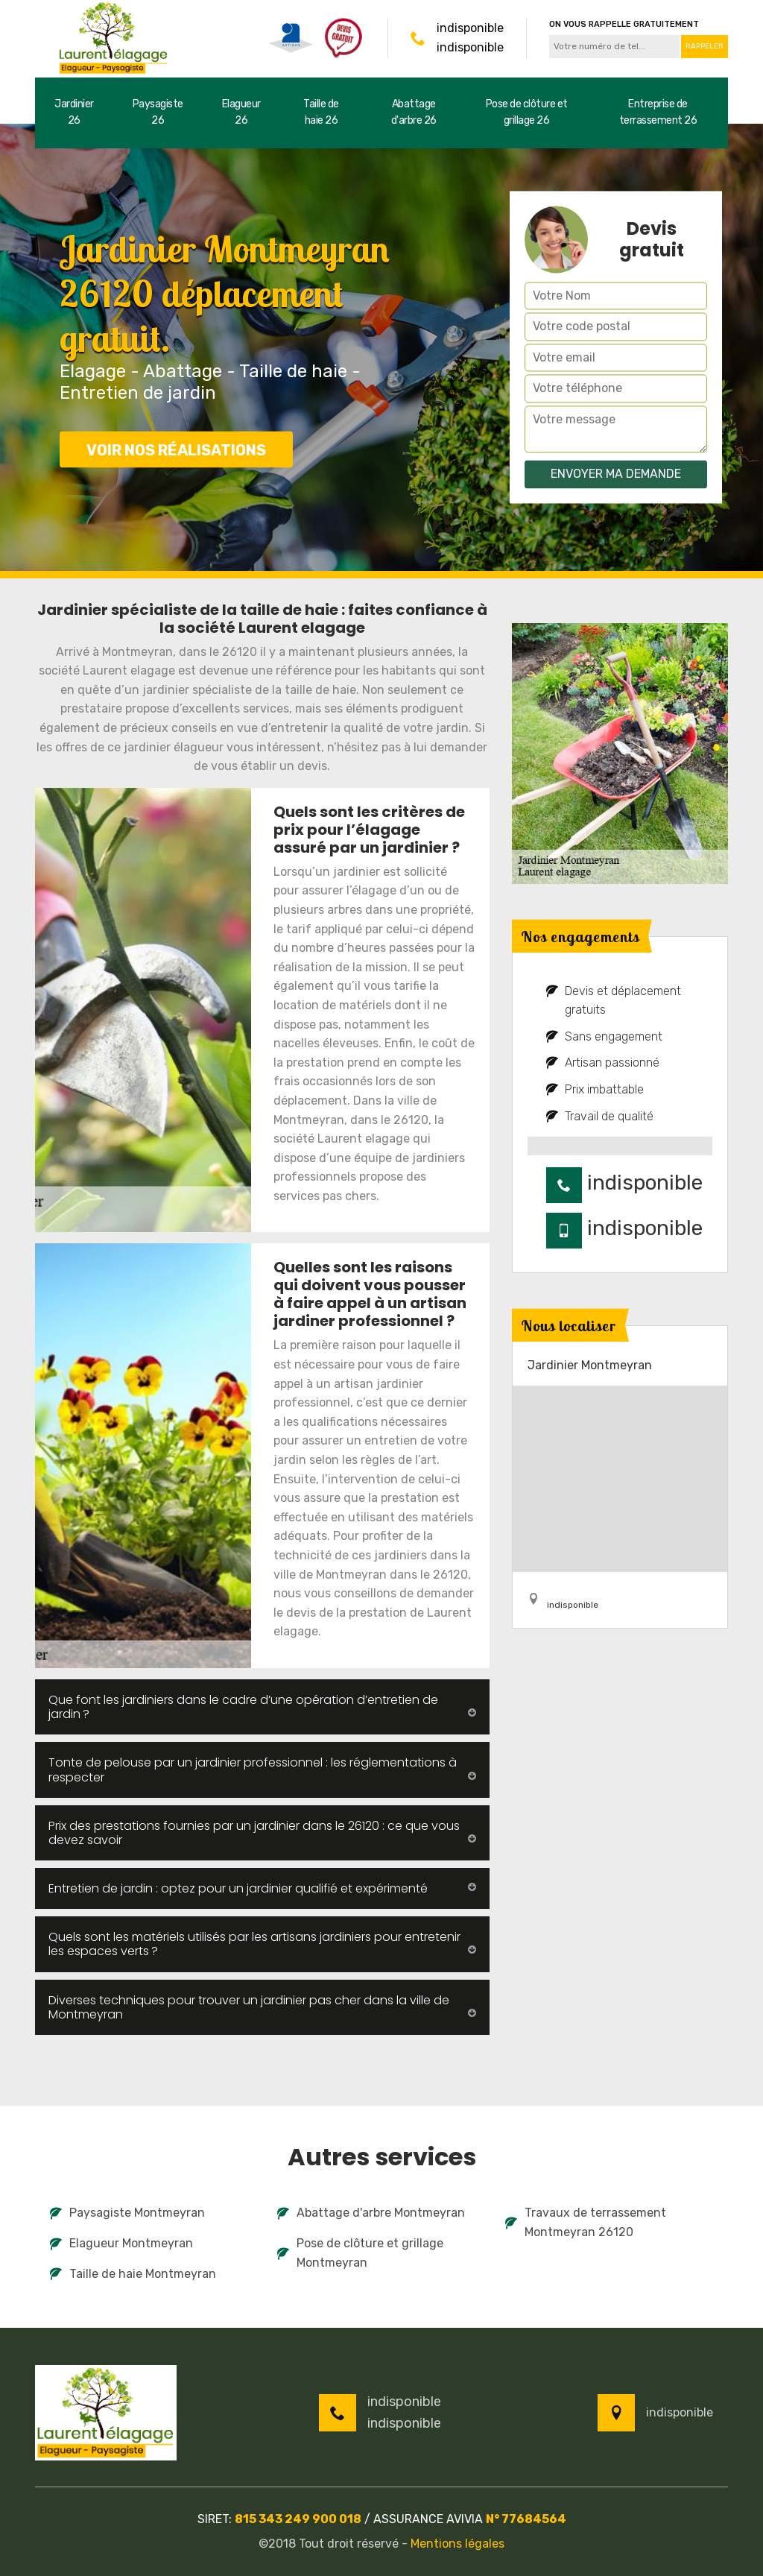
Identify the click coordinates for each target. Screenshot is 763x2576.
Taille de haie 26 (321, 112)
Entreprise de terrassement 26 (658, 112)
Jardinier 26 (74, 112)
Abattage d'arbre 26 (414, 112)
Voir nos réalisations (176, 450)
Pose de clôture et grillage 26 (527, 112)
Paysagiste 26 (158, 112)
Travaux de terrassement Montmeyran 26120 (585, 2222)
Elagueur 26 (241, 112)
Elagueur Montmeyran (121, 2243)
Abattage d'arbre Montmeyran (371, 2213)
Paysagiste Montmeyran (127, 2213)
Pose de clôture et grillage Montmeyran (360, 2253)
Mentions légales (457, 2543)
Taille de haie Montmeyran (133, 2274)
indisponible (470, 28)
